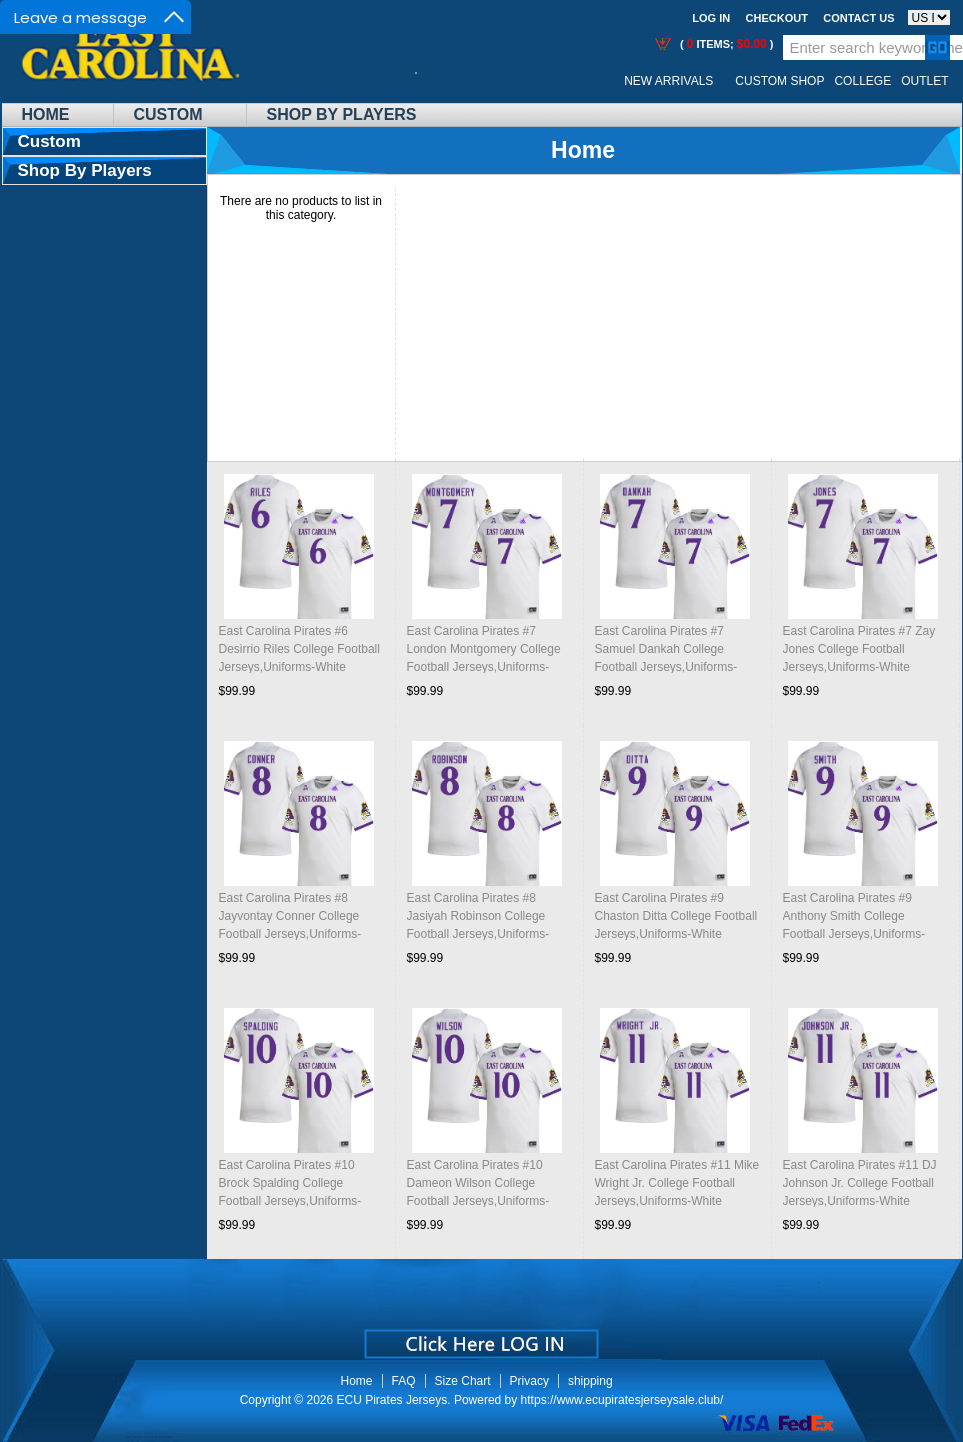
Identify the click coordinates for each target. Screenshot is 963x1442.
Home (46, 114)
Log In (711, 18)
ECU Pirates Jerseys (392, 1400)
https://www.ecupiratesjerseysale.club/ (622, 1400)
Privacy (529, 1381)
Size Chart (463, 1381)
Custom (168, 114)
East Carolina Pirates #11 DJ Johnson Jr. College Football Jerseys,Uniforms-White (860, 1183)
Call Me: (431, 81)
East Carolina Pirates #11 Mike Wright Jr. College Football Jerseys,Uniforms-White (677, 1183)
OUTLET (924, 81)
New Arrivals (668, 81)
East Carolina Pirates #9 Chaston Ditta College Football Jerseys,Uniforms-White (676, 916)
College (862, 81)
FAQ (404, 1381)
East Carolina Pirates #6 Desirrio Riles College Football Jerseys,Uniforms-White (299, 649)
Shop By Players (342, 114)
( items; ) (725, 44)
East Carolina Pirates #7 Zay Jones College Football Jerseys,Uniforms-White (859, 649)
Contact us (858, 18)
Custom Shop (779, 81)
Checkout (777, 18)
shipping (590, 1381)
